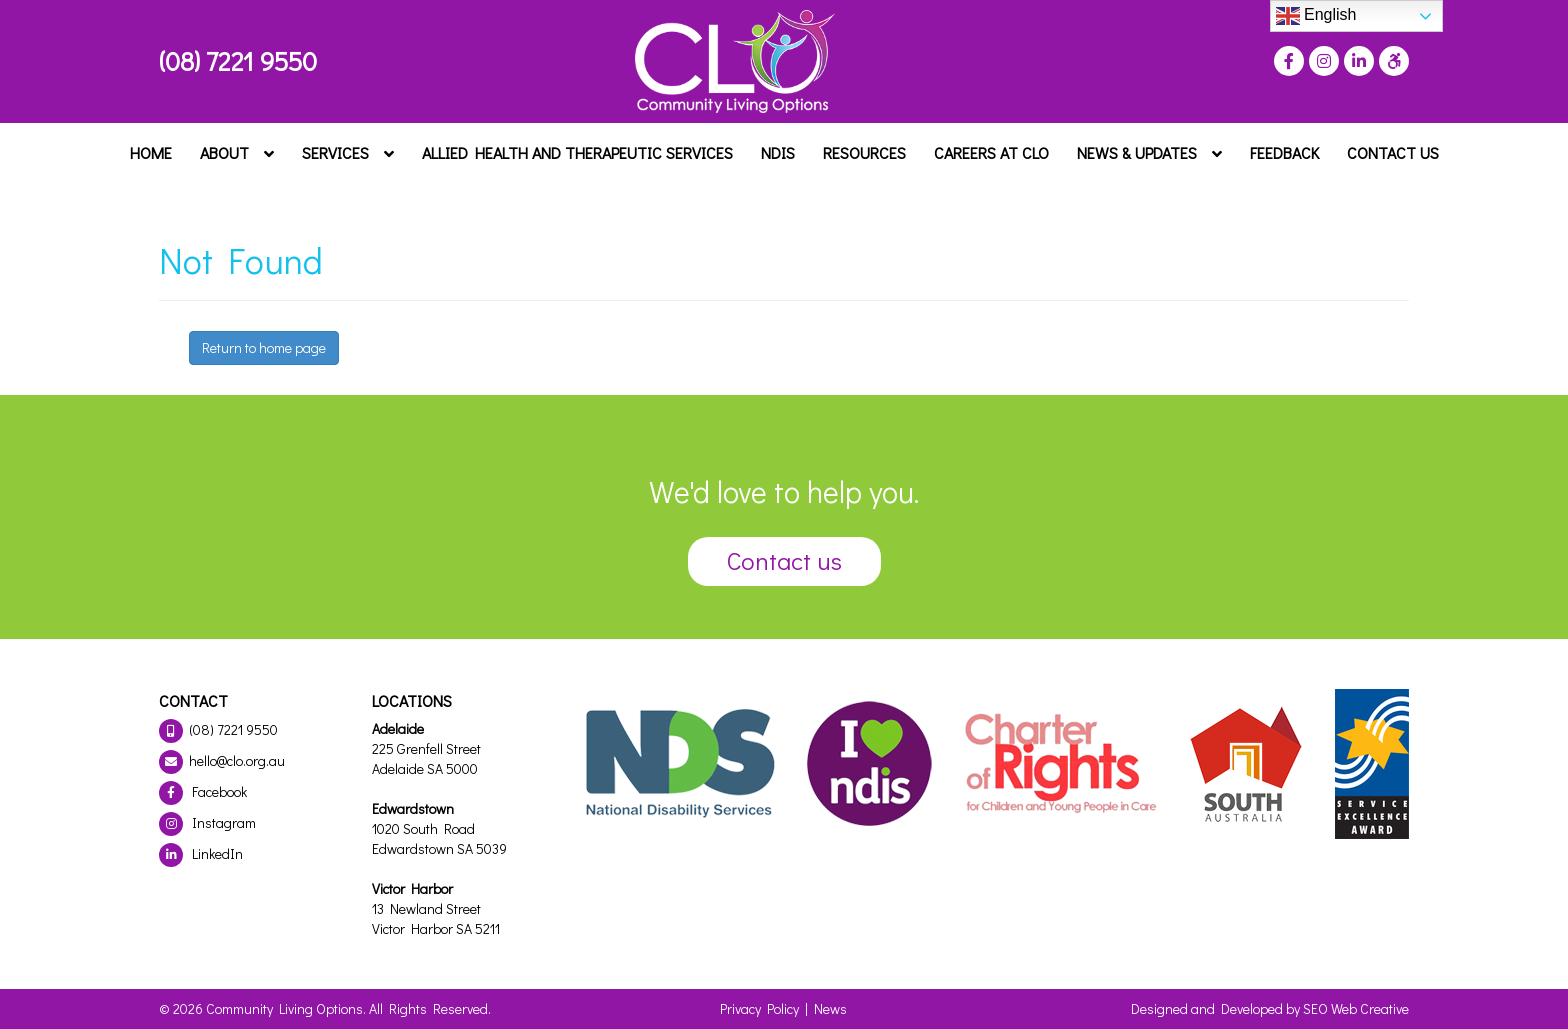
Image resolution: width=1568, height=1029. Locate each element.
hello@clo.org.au (222, 760)
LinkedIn (201, 853)
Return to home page (264, 347)
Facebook (203, 791)
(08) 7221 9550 (238, 61)
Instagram (207, 822)
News (830, 1008)
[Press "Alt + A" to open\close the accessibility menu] (1391, 61)
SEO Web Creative (1356, 1008)
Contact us (784, 560)
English (1316, 16)
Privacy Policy (759, 1008)
